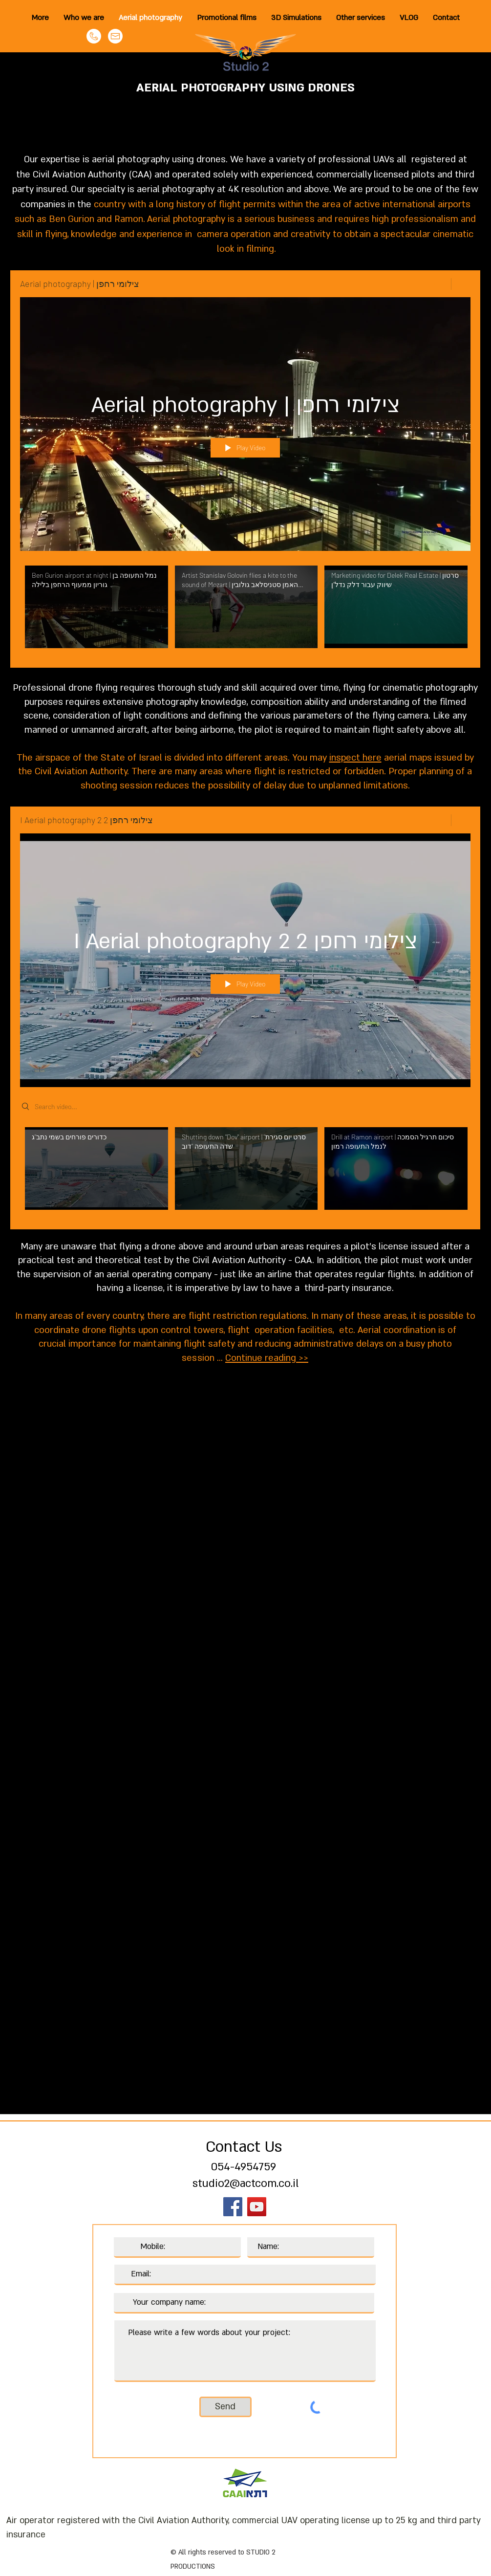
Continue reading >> (266, 1358)
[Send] (225, 2407)
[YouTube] (256, 2206)
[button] (360, 17)
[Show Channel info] (460, 284)
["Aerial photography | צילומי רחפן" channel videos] (245, 609)
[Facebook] (232, 2206)
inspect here (355, 758)
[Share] (438, 284)
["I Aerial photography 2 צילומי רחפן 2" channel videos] (245, 1171)
